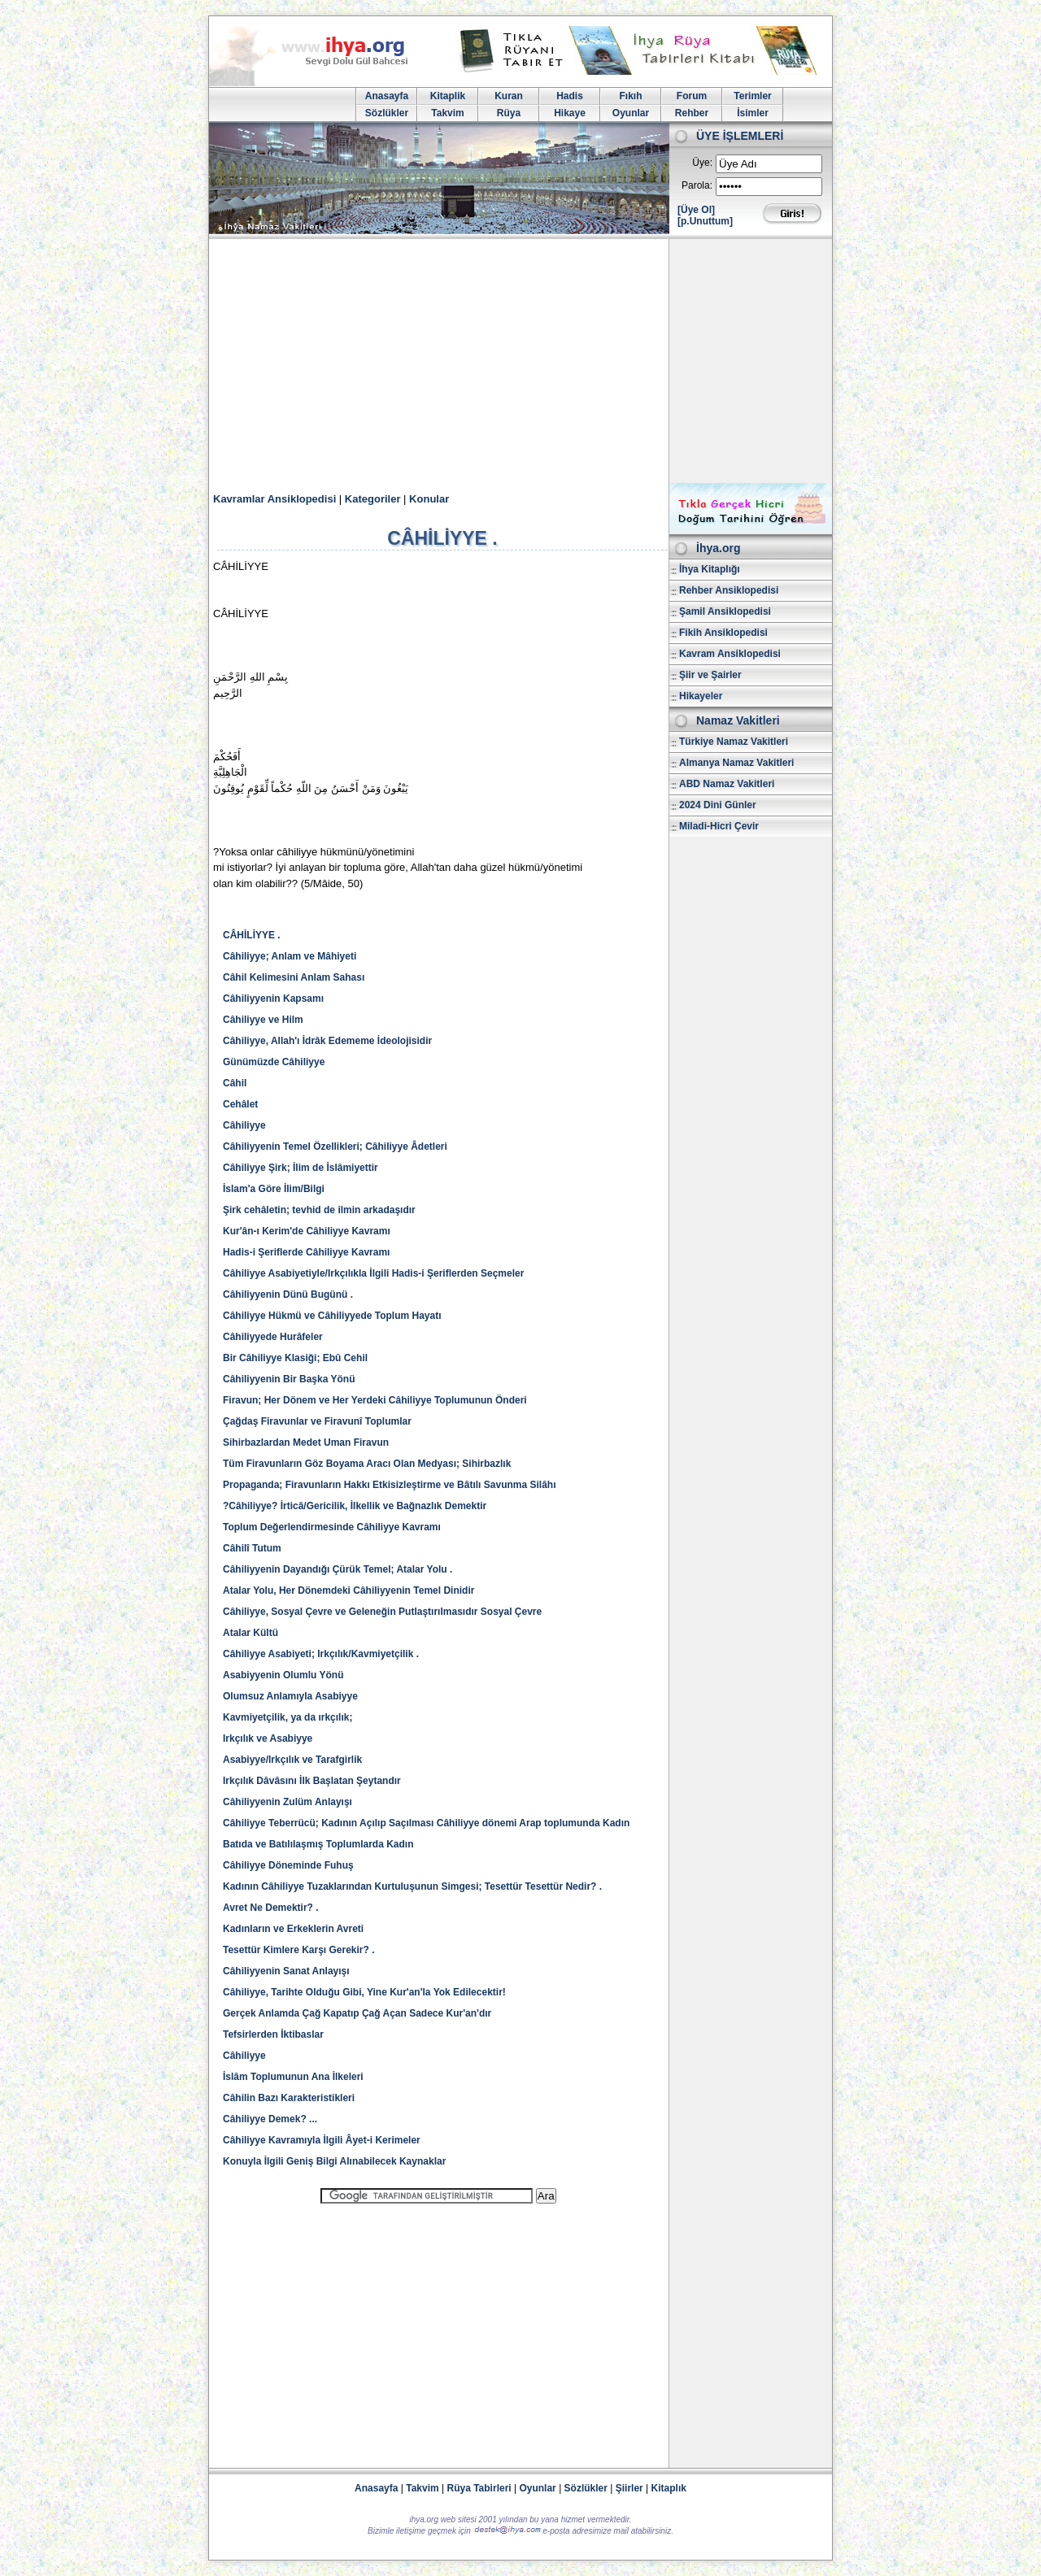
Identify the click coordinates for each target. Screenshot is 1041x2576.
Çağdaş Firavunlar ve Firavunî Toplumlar (317, 1421)
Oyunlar (630, 113)
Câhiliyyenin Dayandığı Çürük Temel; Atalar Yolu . (337, 1569)
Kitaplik (447, 96)
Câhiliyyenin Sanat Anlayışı (286, 1971)
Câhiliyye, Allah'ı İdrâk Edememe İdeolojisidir (327, 1040)
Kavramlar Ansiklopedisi (274, 499)
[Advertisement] (520, 361)
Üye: (702, 162)
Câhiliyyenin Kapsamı (273, 998)
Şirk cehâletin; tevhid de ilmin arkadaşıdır (319, 1210)
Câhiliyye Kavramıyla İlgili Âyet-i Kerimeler (321, 2140)
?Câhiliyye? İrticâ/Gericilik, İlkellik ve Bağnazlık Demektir (354, 1506)
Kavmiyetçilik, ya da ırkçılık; (287, 1717)
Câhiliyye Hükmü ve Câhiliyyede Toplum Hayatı (332, 1315)
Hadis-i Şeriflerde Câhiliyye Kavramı (306, 1252)
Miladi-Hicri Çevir (719, 826)
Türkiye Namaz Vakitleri (733, 741)
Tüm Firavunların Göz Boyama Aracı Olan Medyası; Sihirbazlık (367, 1463)
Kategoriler (373, 499)
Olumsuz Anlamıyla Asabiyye (290, 1696)
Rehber (691, 113)
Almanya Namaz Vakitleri (736, 762)
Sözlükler (386, 113)
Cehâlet (240, 1104)
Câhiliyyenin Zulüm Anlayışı (287, 1802)
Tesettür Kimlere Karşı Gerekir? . (299, 1950)
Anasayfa (386, 96)
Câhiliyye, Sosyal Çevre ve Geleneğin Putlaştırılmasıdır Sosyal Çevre (382, 1611)
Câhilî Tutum (252, 1548)
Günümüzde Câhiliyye (273, 1062)
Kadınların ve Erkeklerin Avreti (293, 1928)
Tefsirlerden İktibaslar (273, 2034)
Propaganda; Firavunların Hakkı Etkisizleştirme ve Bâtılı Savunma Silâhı (389, 1484)
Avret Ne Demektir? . (271, 1907)
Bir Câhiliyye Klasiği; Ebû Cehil (295, 1358)
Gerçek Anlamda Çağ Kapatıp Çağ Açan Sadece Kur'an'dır (357, 2013)
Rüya (508, 113)
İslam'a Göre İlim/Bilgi (273, 1188)
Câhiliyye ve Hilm (263, 1019)
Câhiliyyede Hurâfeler (273, 1336)
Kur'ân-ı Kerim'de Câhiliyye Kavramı (306, 1231)
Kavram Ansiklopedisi (730, 653)
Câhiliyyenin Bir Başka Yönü (289, 1379)
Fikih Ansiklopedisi (723, 632)
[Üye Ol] (696, 209)
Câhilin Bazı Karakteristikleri (289, 2098)
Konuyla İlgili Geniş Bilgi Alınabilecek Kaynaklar (334, 2161)
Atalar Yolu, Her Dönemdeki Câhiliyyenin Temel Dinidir (348, 1590)
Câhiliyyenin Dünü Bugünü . (288, 1294)
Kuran (508, 96)
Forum (692, 96)
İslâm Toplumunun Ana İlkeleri (293, 2076)
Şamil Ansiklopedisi (725, 611)
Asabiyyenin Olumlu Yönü (283, 1675)
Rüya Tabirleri (479, 2488)
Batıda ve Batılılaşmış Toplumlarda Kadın (318, 1844)
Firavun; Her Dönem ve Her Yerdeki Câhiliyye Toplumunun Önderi (375, 1400)
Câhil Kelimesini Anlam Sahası (293, 977)
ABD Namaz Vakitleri (726, 784)
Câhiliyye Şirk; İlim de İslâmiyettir (300, 1167)
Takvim (447, 113)
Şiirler (629, 2488)
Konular (429, 499)
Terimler (752, 96)
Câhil (234, 1083)
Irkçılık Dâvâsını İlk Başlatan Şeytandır (312, 1780)
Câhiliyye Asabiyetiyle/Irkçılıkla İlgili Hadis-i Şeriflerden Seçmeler (373, 1273)
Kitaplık (668, 2488)
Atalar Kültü (250, 1632)
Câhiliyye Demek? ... (270, 2119)
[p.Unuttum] (705, 221)
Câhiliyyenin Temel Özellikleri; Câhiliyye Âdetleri (335, 1146)
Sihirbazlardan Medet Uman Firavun (306, 1442)
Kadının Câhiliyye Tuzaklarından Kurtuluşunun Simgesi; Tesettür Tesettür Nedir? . (412, 1886)
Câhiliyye (244, 1125)
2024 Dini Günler (717, 805)
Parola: (697, 185)
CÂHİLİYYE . (252, 935)
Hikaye (570, 113)
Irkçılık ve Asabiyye (267, 1738)
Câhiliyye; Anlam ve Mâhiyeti (289, 956)
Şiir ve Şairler (710, 675)
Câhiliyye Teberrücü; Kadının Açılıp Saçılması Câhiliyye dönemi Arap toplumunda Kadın (426, 1823)
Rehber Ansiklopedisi (728, 590)
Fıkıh (630, 96)
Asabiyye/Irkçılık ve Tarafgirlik (292, 1759)
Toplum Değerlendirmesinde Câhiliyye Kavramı (332, 1527)
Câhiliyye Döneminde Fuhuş (288, 1865)
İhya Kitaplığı (709, 569)
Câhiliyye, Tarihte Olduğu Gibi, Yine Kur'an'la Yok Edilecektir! (364, 1992)
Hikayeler (700, 696)
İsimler (753, 113)
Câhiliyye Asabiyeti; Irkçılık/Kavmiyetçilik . (321, 1654)
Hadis (569, 96)
